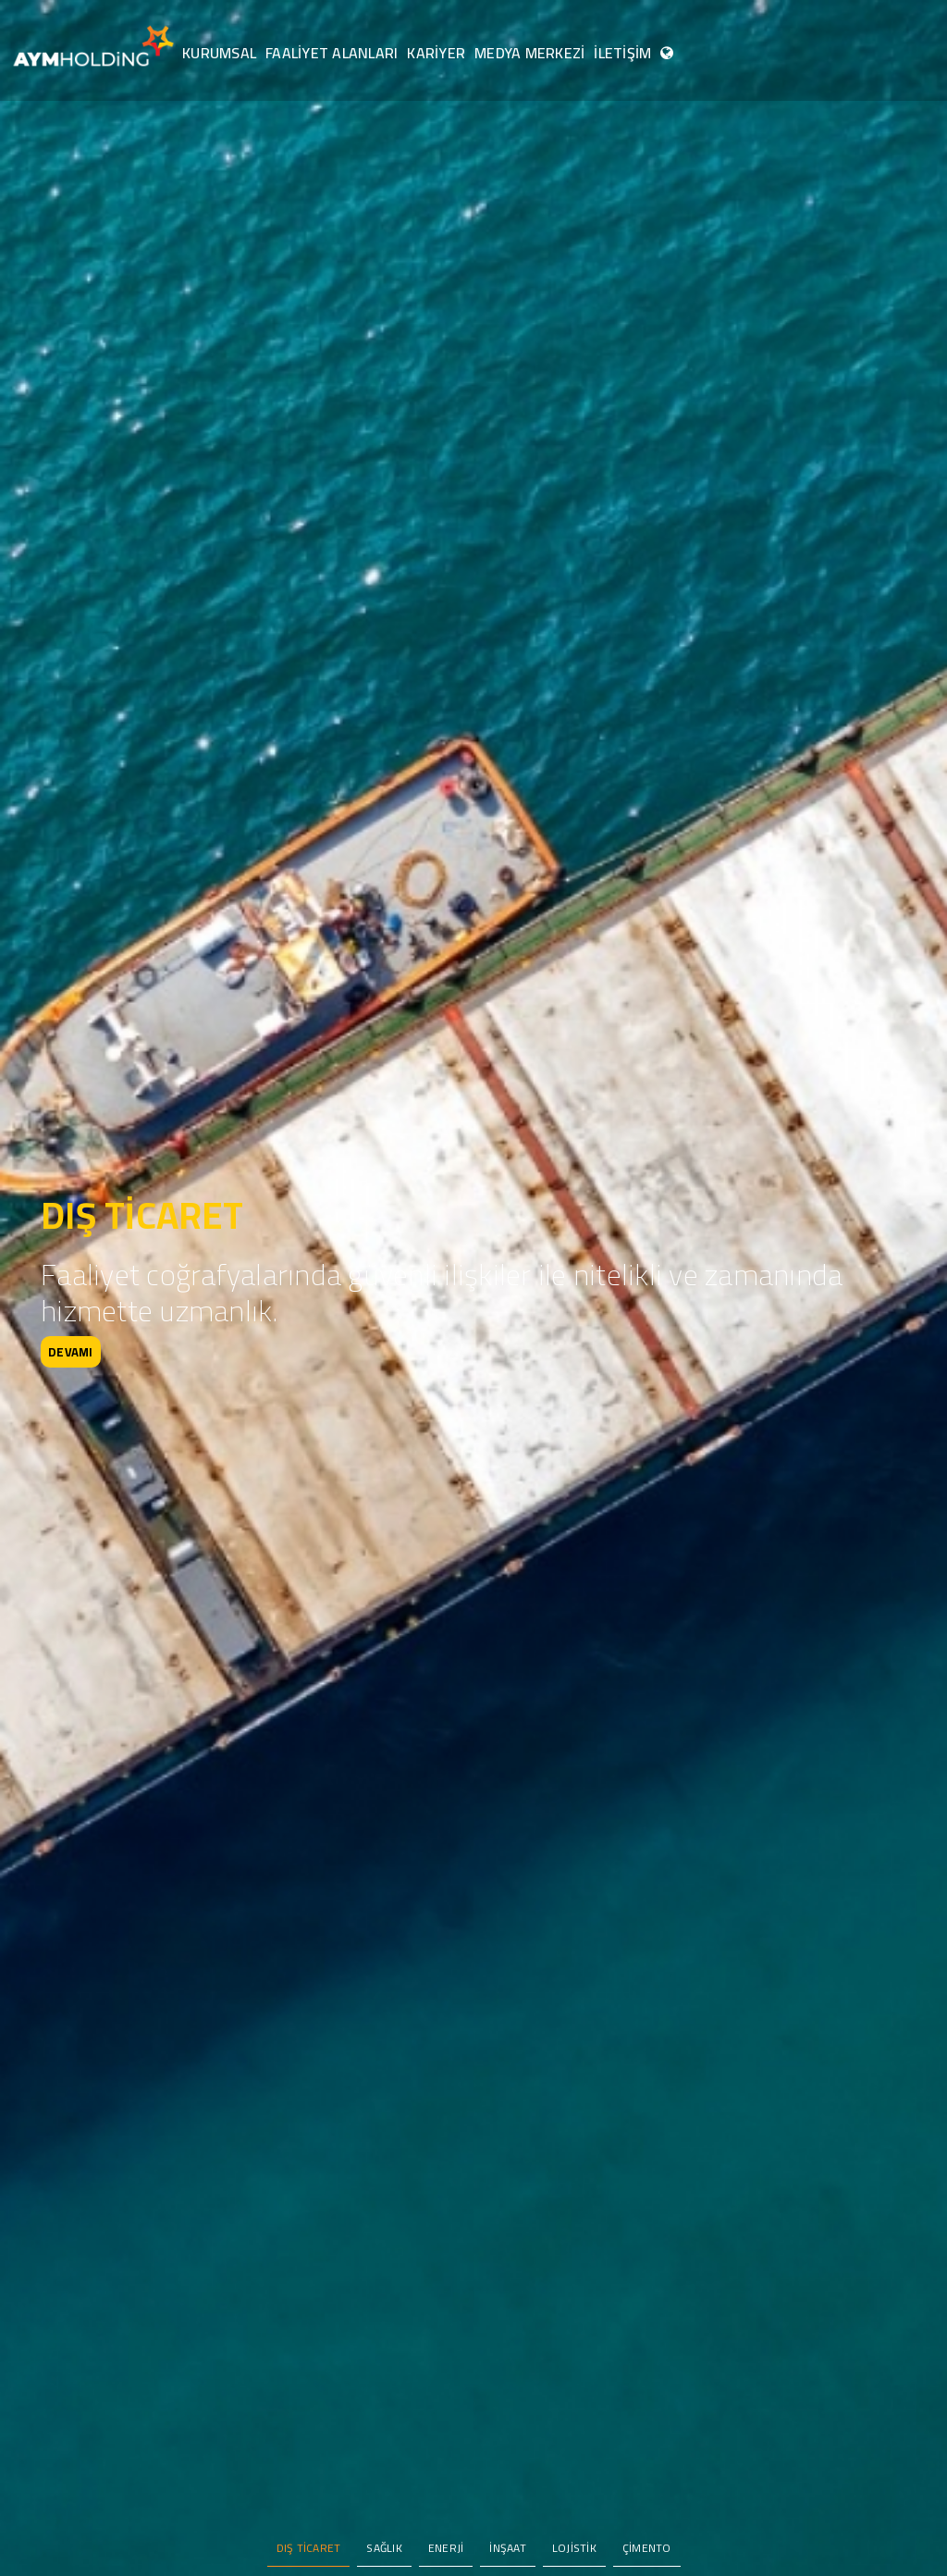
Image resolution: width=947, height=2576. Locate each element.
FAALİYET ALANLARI (331, 53)
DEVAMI (70, 1352)
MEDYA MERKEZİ (529, 53)
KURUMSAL (219, 53)
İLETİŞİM (622, 53)
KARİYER (436, 53)
